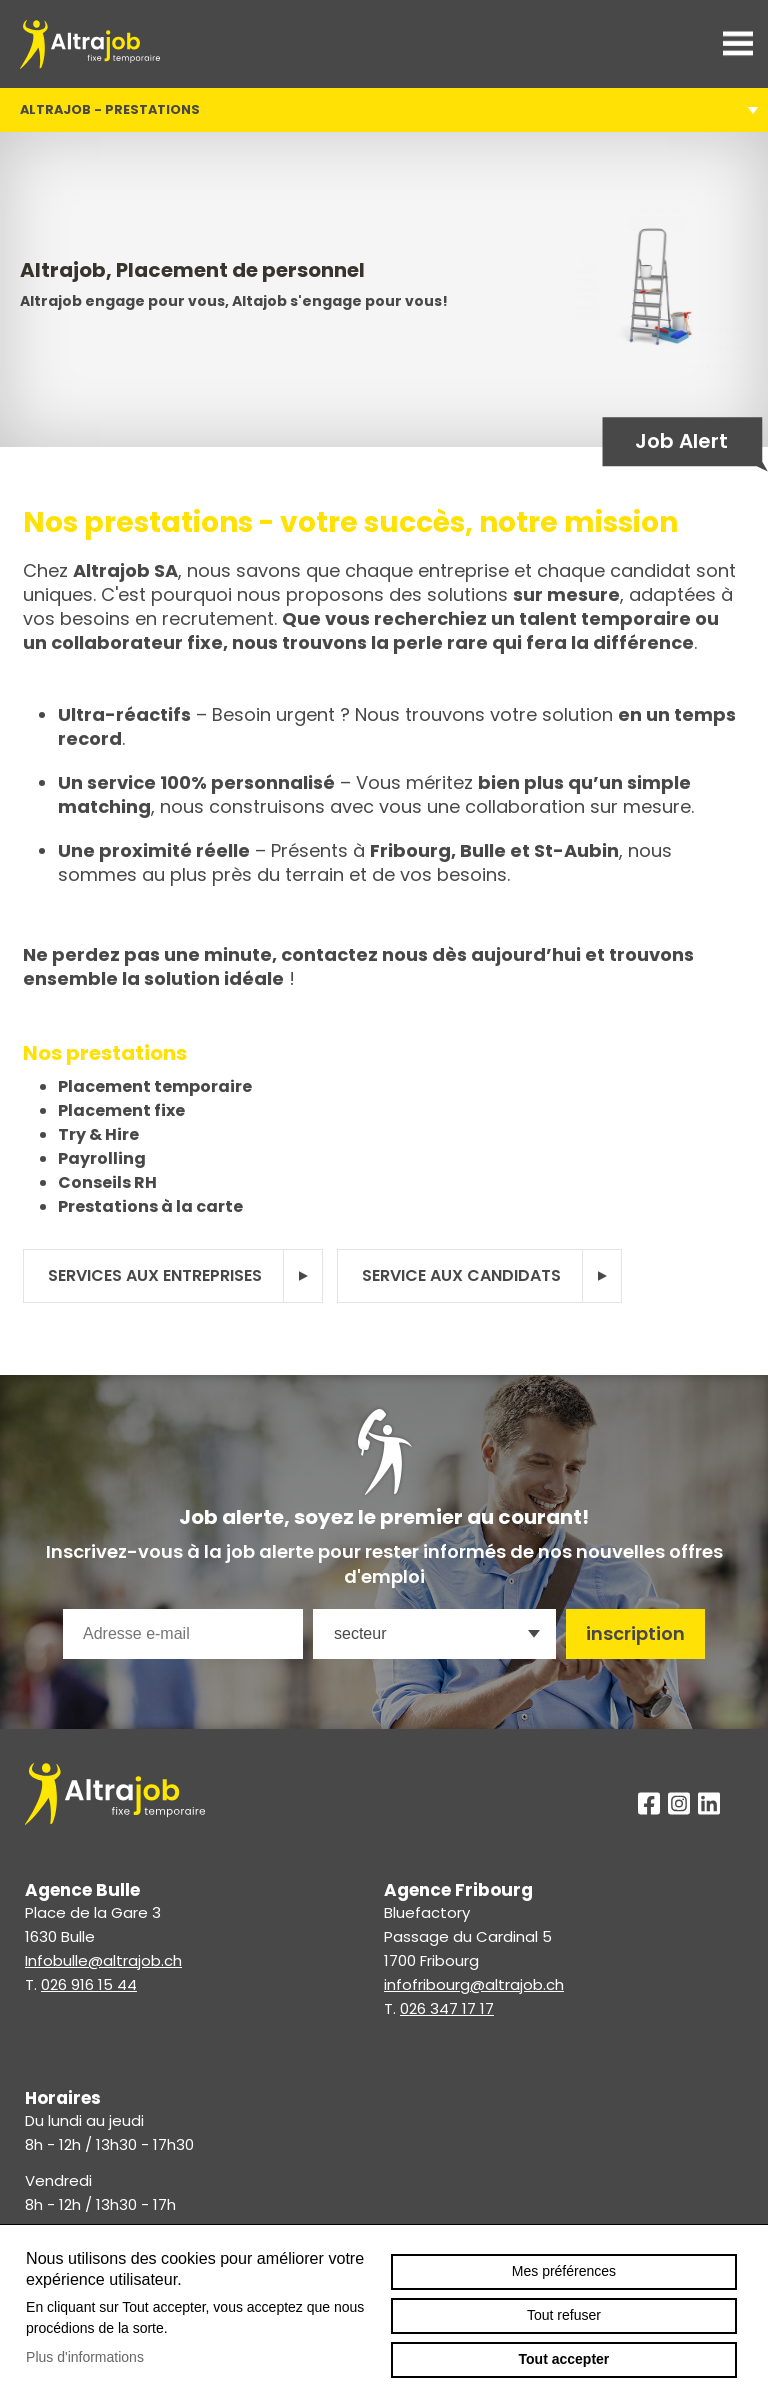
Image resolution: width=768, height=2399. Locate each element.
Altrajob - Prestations (384, 110)
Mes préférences (564, 2271)
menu (738, 44)
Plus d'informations (85, 2357)
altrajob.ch (95, 44)
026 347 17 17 (447, 2008)
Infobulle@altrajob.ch (103, 1960)
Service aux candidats (461, 1275)
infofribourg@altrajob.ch (474, 1984)
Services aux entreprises (155, 1275)
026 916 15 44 (89, 1984)
